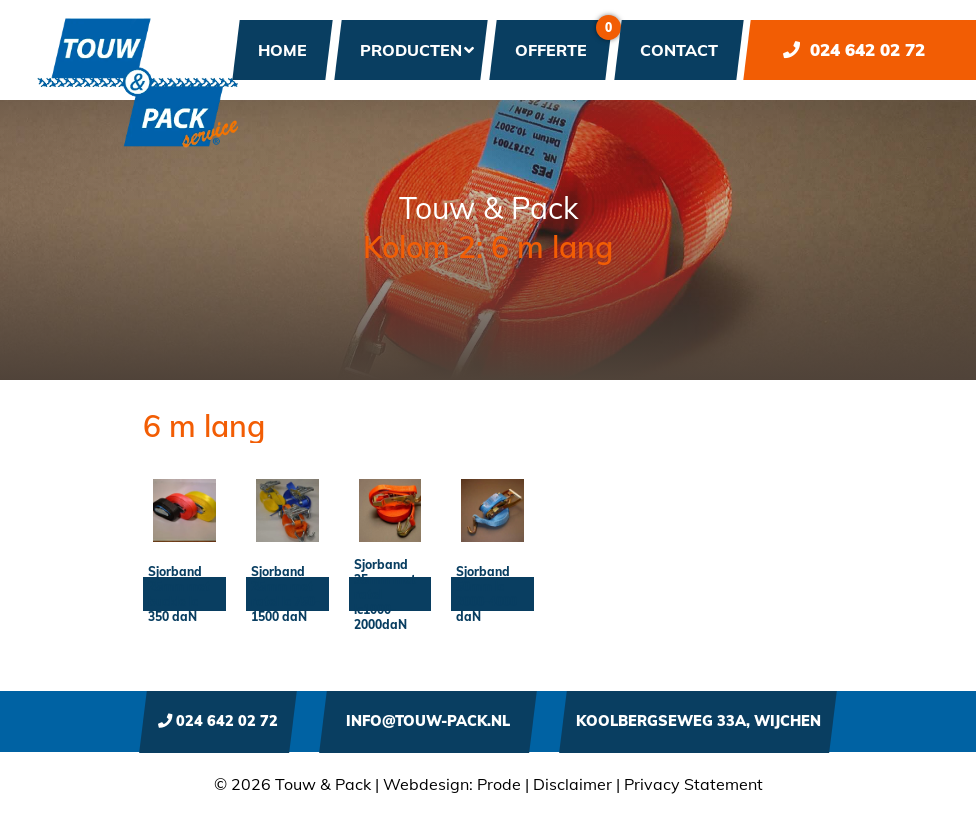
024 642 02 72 (854, 49)
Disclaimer (572, 784)
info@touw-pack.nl (428, 721)
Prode (499, 784)
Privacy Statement (693, 784)
